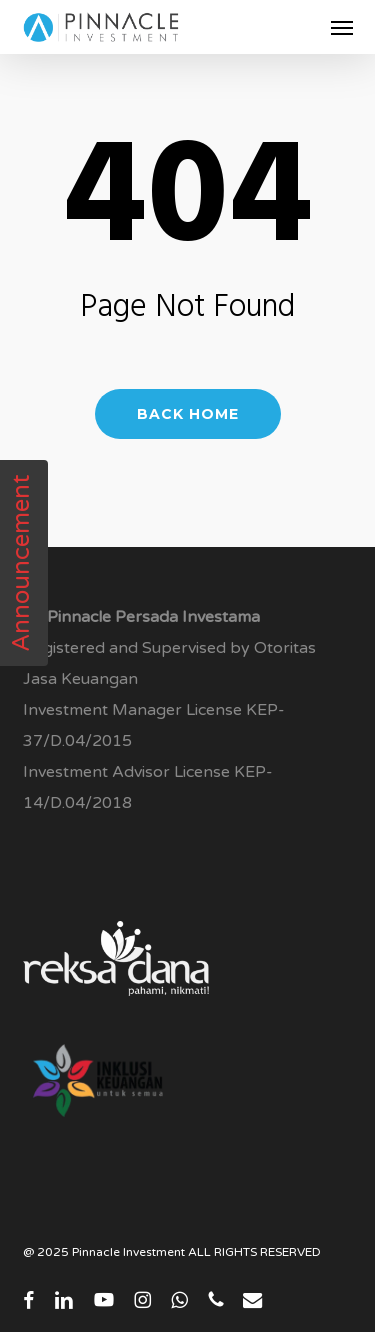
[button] (342, 27)
